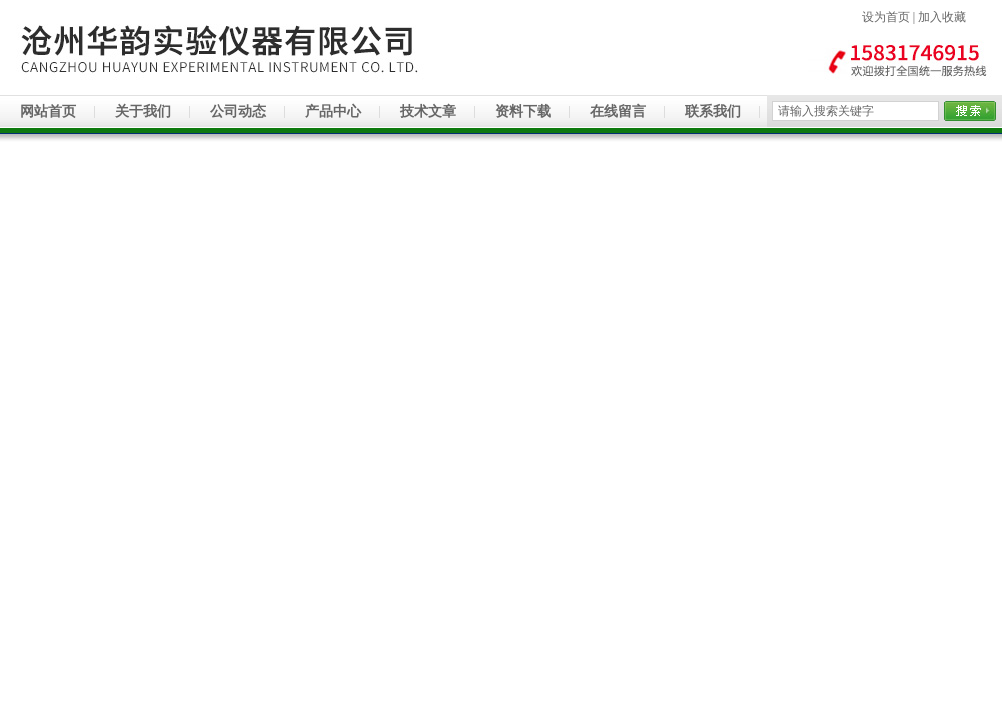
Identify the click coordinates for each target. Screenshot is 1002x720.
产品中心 (333, 111)
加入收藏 (942, 17)
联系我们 (713, 111)
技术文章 (428, 111)
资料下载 (523, 111)
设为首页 (886, 17)
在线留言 (618, 111)
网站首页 (48, 111)
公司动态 (238, 111)
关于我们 (143, 111)
